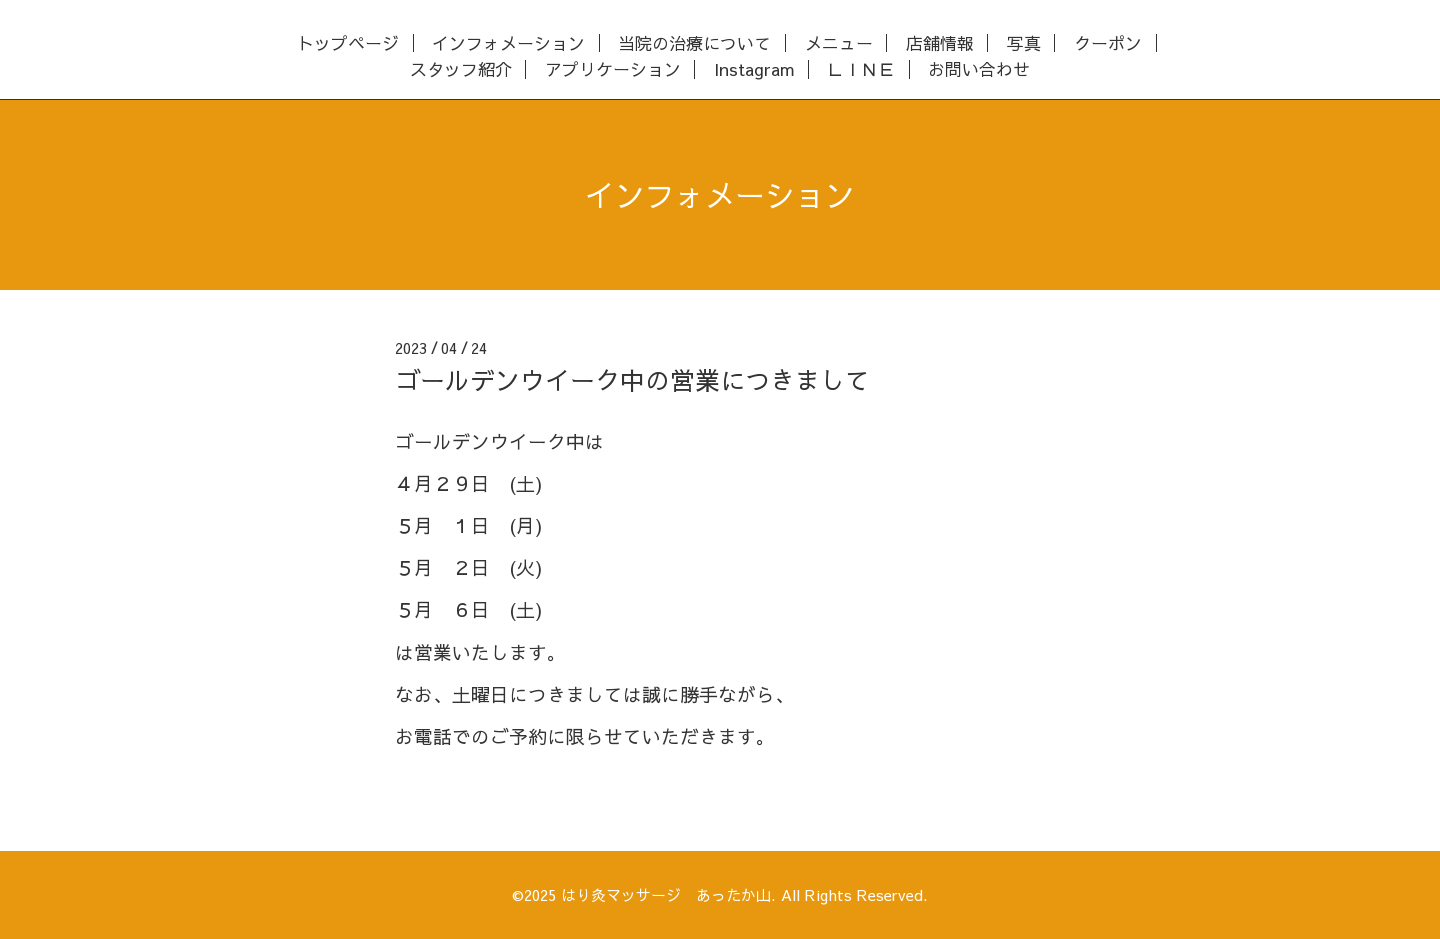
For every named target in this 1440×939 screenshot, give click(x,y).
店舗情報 (940, 43)
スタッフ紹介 (461, 69)
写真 (1024, 43)
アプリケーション (613, 69)
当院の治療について (694, 43)
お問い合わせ (979, 69)
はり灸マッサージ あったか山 (666, 894)
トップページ (348, 43)
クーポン (1108, 43)
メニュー (839, 43)
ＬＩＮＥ (861, 69)
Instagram (754, 69)
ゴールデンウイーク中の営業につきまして (632, 379)
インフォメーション (508, 43)
